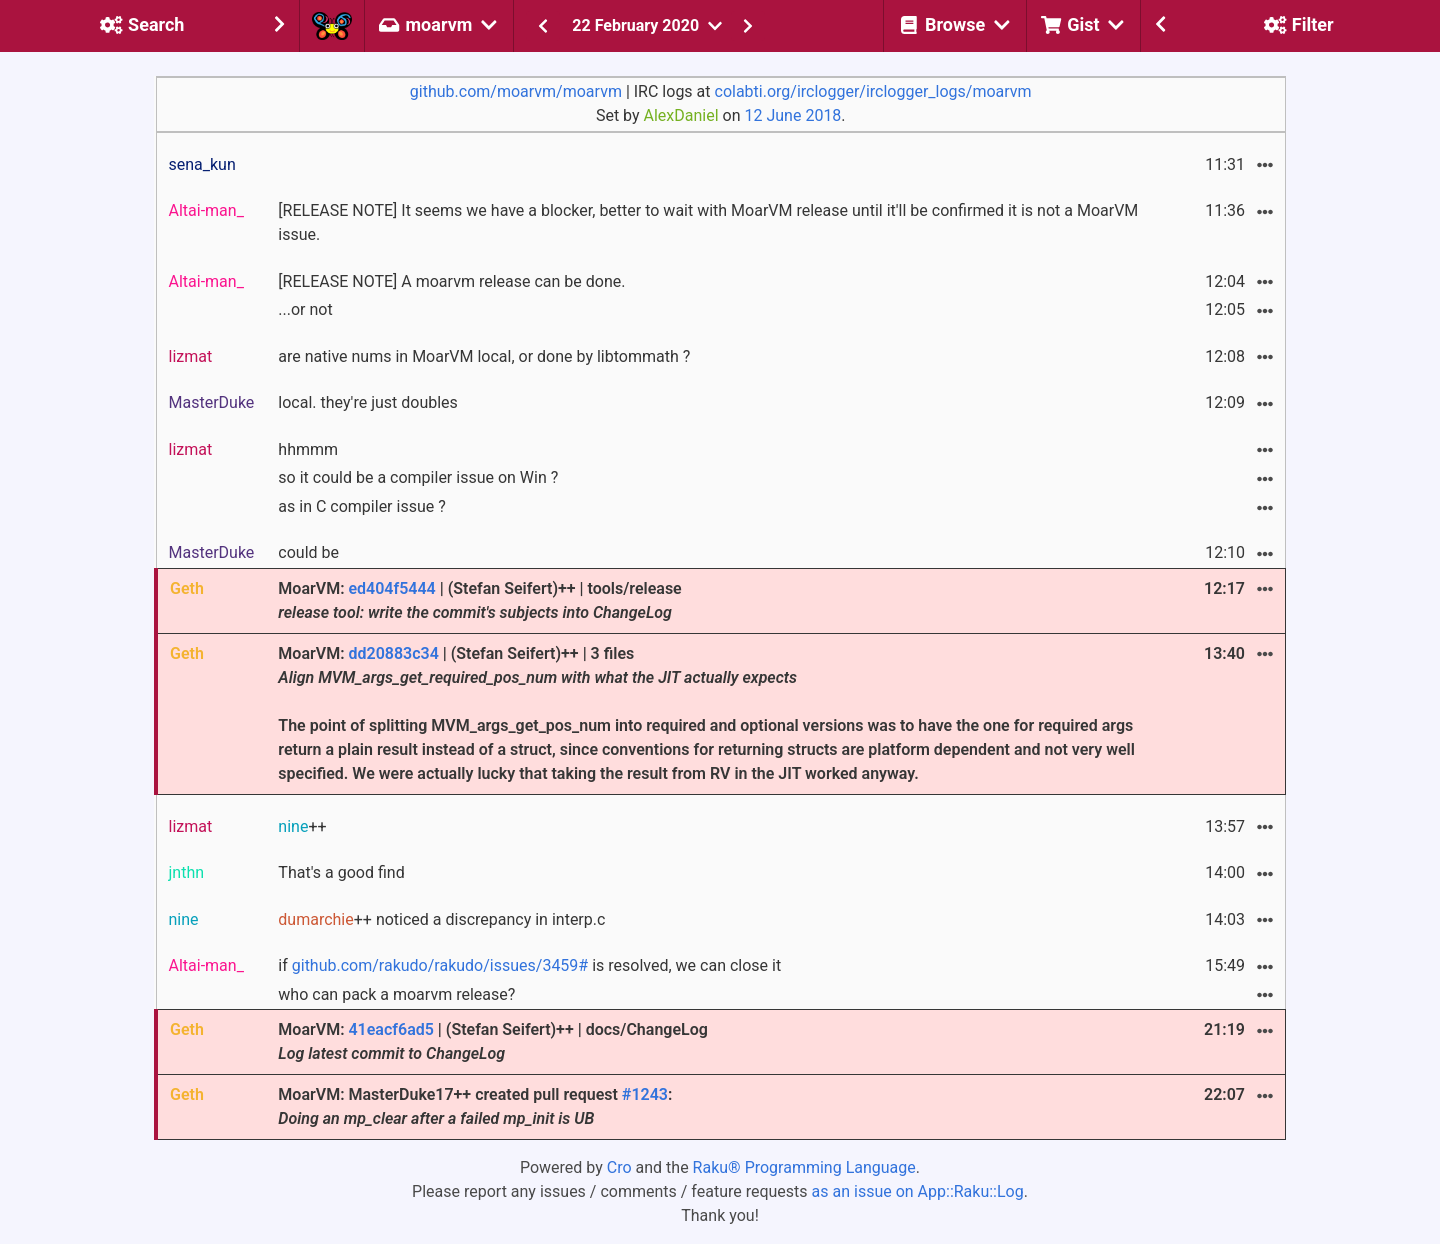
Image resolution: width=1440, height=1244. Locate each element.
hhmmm (308, 449)
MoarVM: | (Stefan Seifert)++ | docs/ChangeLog (493, 1041)
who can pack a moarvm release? (396, 994)
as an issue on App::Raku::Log (918, 1191)
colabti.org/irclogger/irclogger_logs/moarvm (873, 91)
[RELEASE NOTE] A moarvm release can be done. (451, 281)
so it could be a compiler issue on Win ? (418, 477)
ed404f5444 (391, 588)
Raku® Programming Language (804, 1167)
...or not (305, 309)
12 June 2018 (793, 115)
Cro (619, 1167)
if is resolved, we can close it (529, 965)
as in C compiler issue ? (361, 506)
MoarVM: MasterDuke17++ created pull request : (475, 1106)
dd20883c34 (393, 653)
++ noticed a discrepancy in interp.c (441, 919)
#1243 (645, 1094)
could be (308, 552)
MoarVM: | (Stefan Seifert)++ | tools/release (479, 600)
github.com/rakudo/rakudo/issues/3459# (440, 965)
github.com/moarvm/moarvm (516, 91)
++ (302, 826)
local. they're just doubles (368, 402)
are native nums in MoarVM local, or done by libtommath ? (484, 356)
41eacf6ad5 (390, 1029)
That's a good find (341, 872)
